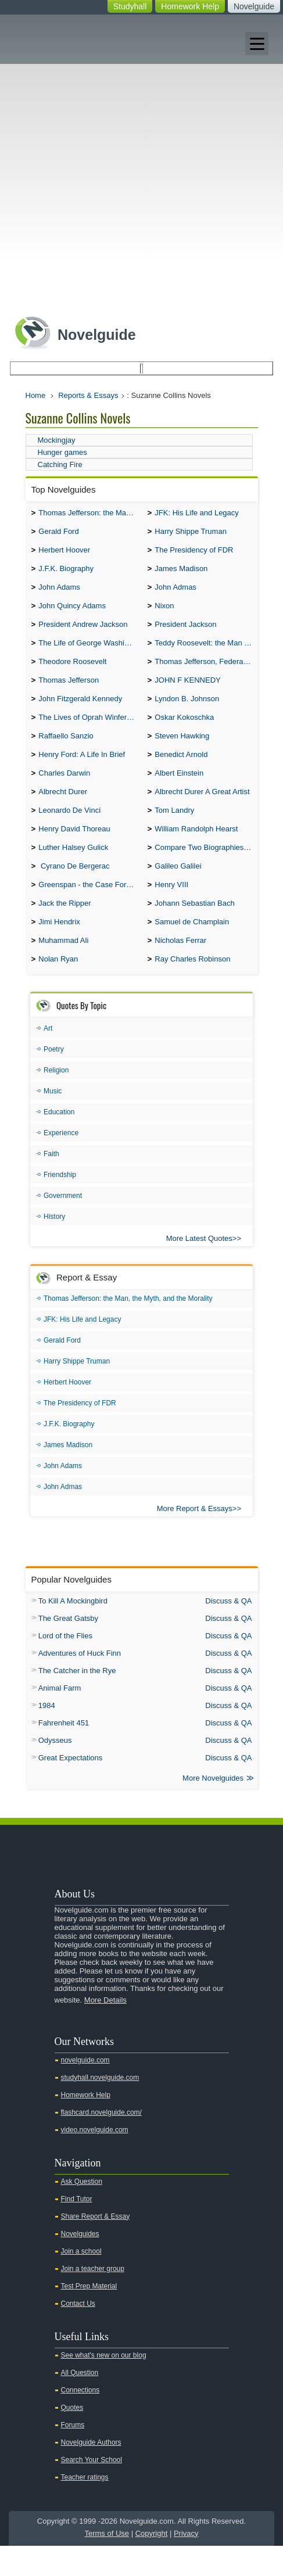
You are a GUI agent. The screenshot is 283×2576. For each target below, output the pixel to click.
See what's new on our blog (103, 2385)
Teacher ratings (85, 2507)
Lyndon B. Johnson (187, 711)
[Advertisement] (141, 161)
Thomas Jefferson (68, 691)
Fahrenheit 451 (63, 1752)
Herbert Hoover (64, 553)
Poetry (54, 1078)
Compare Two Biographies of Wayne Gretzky (206, 869)
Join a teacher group (92, 2299)
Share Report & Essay (95, 2247)
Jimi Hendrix (59, 948)
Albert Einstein (179, 790)
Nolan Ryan (58, 988)
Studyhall (130, 6)
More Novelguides (212, 1808)
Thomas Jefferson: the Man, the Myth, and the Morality (89, 514)
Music (53, 1120)
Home (36, 395)
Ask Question (81, 2212)
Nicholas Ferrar (180, 968)
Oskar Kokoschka (184, 731)
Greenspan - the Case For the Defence (89, 909)
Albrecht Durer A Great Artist (202, 810)
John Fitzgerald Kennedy (80, 711)
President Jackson (185, 632)
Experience (61, 1162)
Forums (73, 2455)
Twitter (223, 1867)
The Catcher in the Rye (77, 1699)
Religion (56, 1099)
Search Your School (91, 2490)
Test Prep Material (89, 2316)
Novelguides (80, 2264)
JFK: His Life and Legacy (197, 514)
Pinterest (260, 1867)
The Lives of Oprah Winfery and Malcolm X (89, 731)
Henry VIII (171, 909)
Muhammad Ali (63, 968)
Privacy (186, 2563)
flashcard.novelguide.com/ (101, 2143)
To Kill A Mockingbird (73, 1630)
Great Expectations (70, 1786)
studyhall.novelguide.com (100, 2108)
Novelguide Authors (91, 2473)
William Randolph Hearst (196, 849)
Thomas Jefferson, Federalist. (205, 672)
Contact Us (78, 2334)
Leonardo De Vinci (69, 830)
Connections (80, 2420)
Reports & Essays (88, 395)
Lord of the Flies (65, 1664)
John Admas (175, 593)
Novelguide (254, 6)
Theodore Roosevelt (72, 672)
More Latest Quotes (199, 1267)
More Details (105, 2030)
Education (59, 1141)
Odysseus (55, 1769)
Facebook (241, 1867)
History (54, 1246)
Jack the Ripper (64, 928)
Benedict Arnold (181, 770)
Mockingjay (57, 440)
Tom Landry (174, 830)
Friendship (60, 1204)
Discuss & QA (228, 1630)
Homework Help (190, 6)
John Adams (59, 593)
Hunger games (62, 452)
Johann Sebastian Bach (194, 928)
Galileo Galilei (178, 889)
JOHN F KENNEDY (187, 691)
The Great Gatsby (68, 1647)
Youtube (204, 1867)
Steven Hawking (182, 751)
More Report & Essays (194, 1537)
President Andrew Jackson (82, 632)
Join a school (81, 2281)
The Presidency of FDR (194, 553)
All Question (80, 2403)
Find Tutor (76, 2229)
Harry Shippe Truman (191, 533)
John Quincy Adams (72, 612)
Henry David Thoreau (74, 849)
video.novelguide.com (94, 2160)
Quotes (72, 2438)
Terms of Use (106, 2563)
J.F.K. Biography (66, 573)
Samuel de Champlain (192, 948)
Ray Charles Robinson (192, 988)
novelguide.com (85, 2090)
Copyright (151, 2563)
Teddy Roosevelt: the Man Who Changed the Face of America (206, 652)
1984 (46, 1734)
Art (48, 1057)
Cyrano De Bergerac (73, 889)
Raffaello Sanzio (65, 751)
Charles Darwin (64, 790)
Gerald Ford (58, 533)
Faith (51, 1183)
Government (63, 1225)
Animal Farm (59, 1717)
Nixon (164, 612)
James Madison (181, 573)
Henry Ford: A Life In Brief (81, 770)
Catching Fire (60, 464)
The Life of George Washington (89, 652)
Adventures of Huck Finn (79, 1682)
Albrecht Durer (62, 810)
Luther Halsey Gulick (73, 869)
